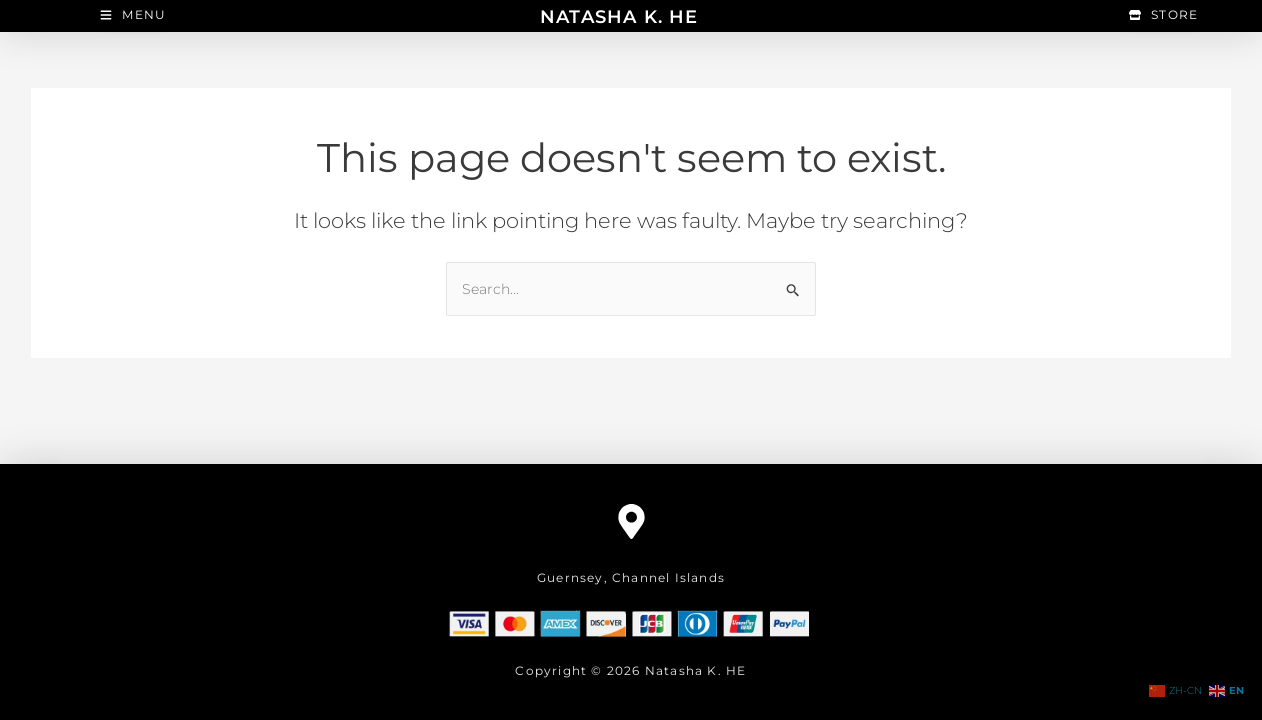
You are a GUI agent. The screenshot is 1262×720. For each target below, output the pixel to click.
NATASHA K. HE (619, 16)
